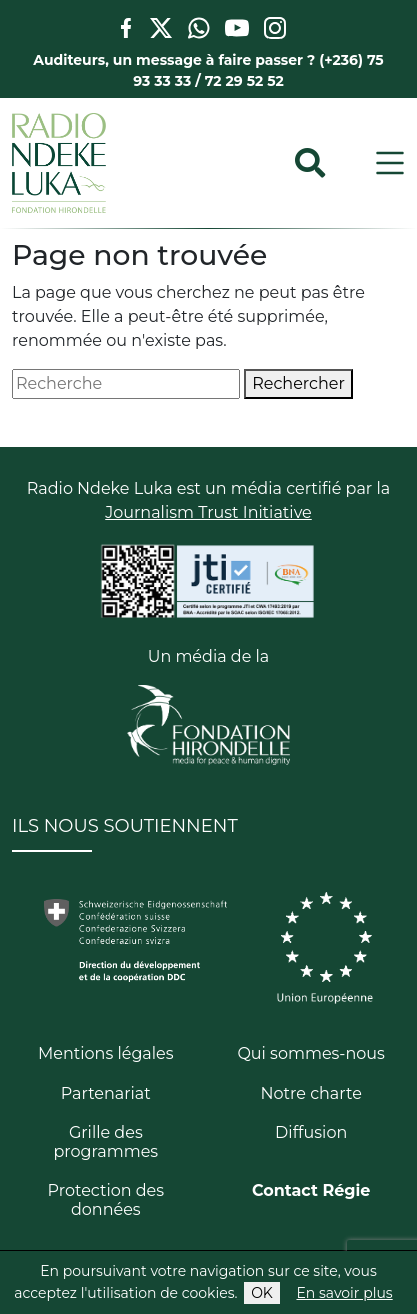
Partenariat (106, 1093)
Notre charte (311, 1093)
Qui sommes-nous (310, 1053)
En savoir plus (345, 1293)
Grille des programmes (105, 1142)
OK (262, 1293)
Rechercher (298, 383)
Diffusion (311, 1132)
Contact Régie (311, 1190)
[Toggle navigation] (390, 163)
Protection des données (106, 1200)
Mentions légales (106, 1053)
